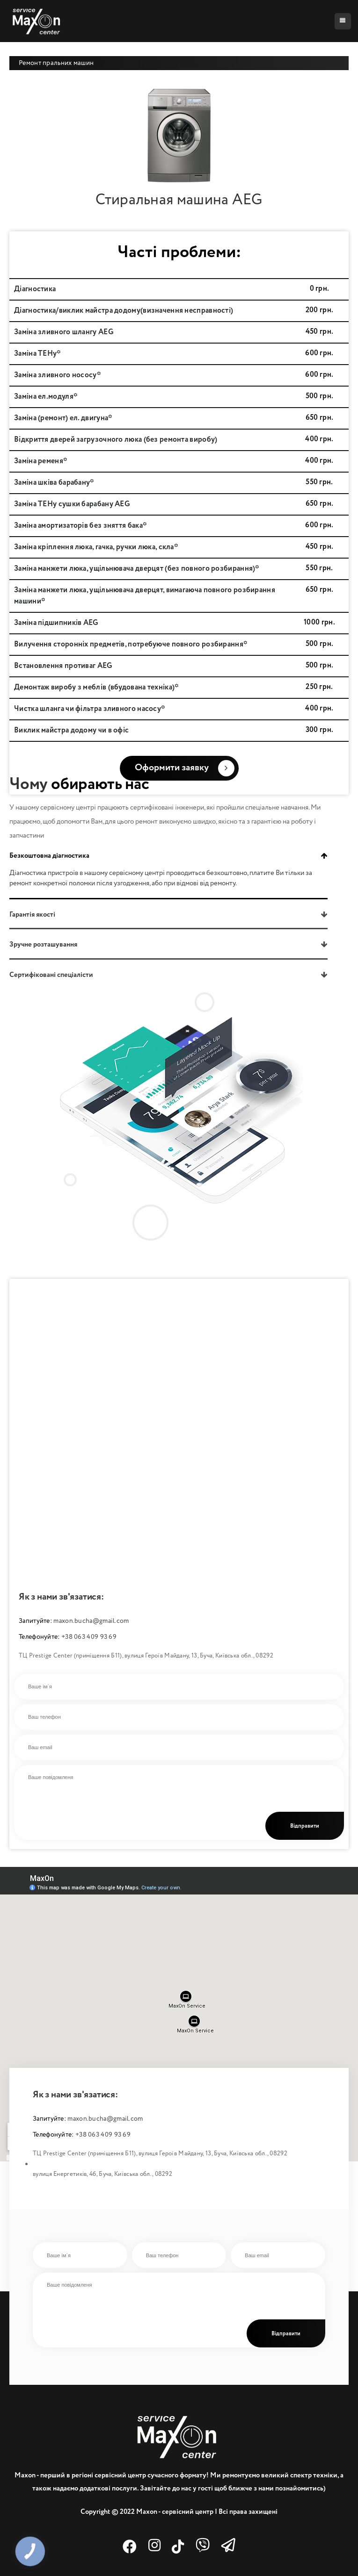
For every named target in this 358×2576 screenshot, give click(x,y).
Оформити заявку (184, 768)
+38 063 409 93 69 (89, 1637)
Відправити (304, 1826)
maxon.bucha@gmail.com (91, 1621)
